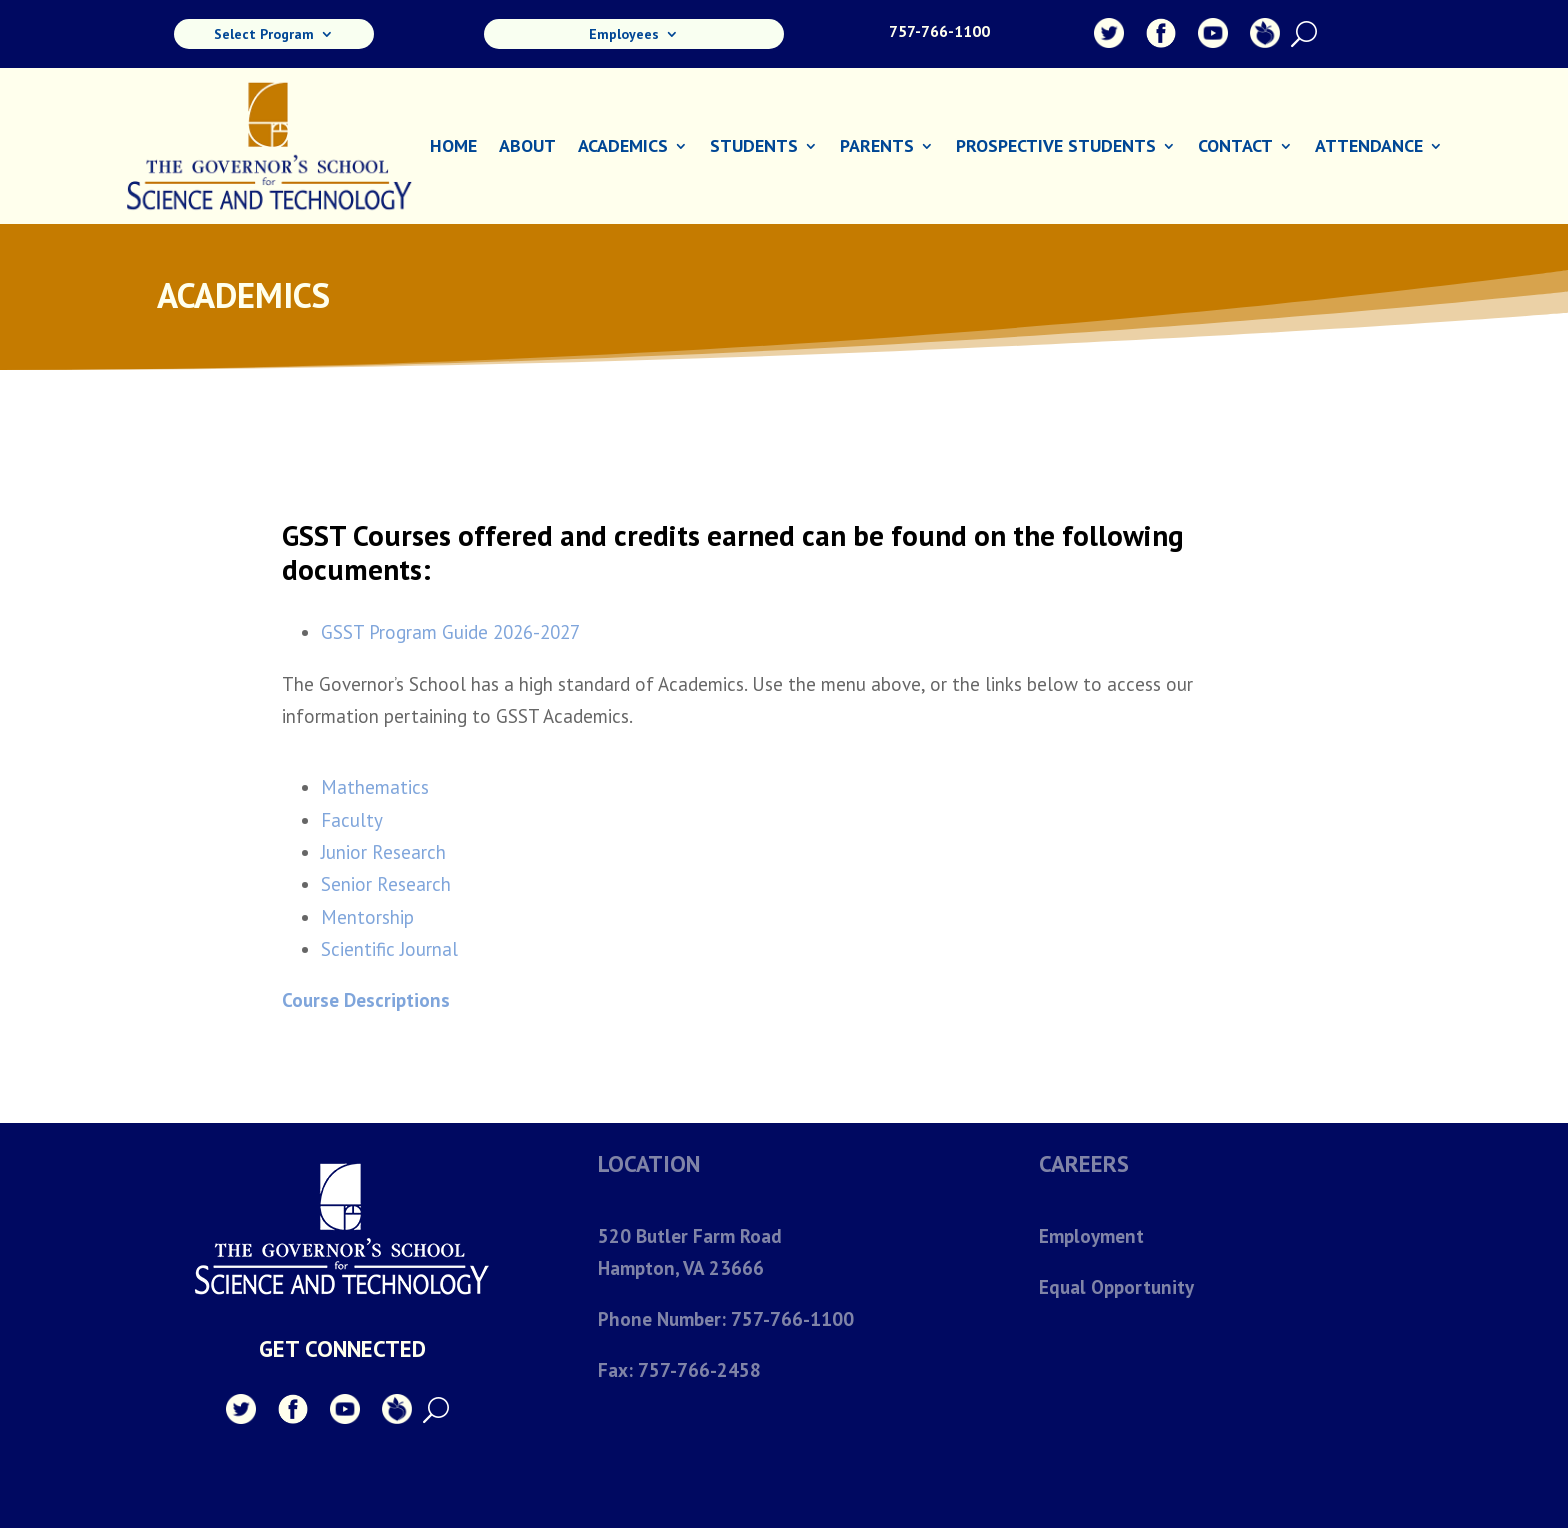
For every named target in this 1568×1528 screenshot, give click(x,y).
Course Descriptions (366, 1000)
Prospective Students (1056, 148)
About (527, 148)
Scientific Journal (389, 949)
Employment (1091, 1236)
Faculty (352, 820)
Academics (623, 148)
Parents (877, 148)
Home (453, 148)
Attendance (1369, 148)
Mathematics (375, 787)
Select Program (264, 35)
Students (754, 148)
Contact (1235, 148)
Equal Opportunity (1116, 1287)
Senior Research (386, 884)
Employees (624, 35)
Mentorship (367, 917)
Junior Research (383, 852)
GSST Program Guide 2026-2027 (450, 632)
